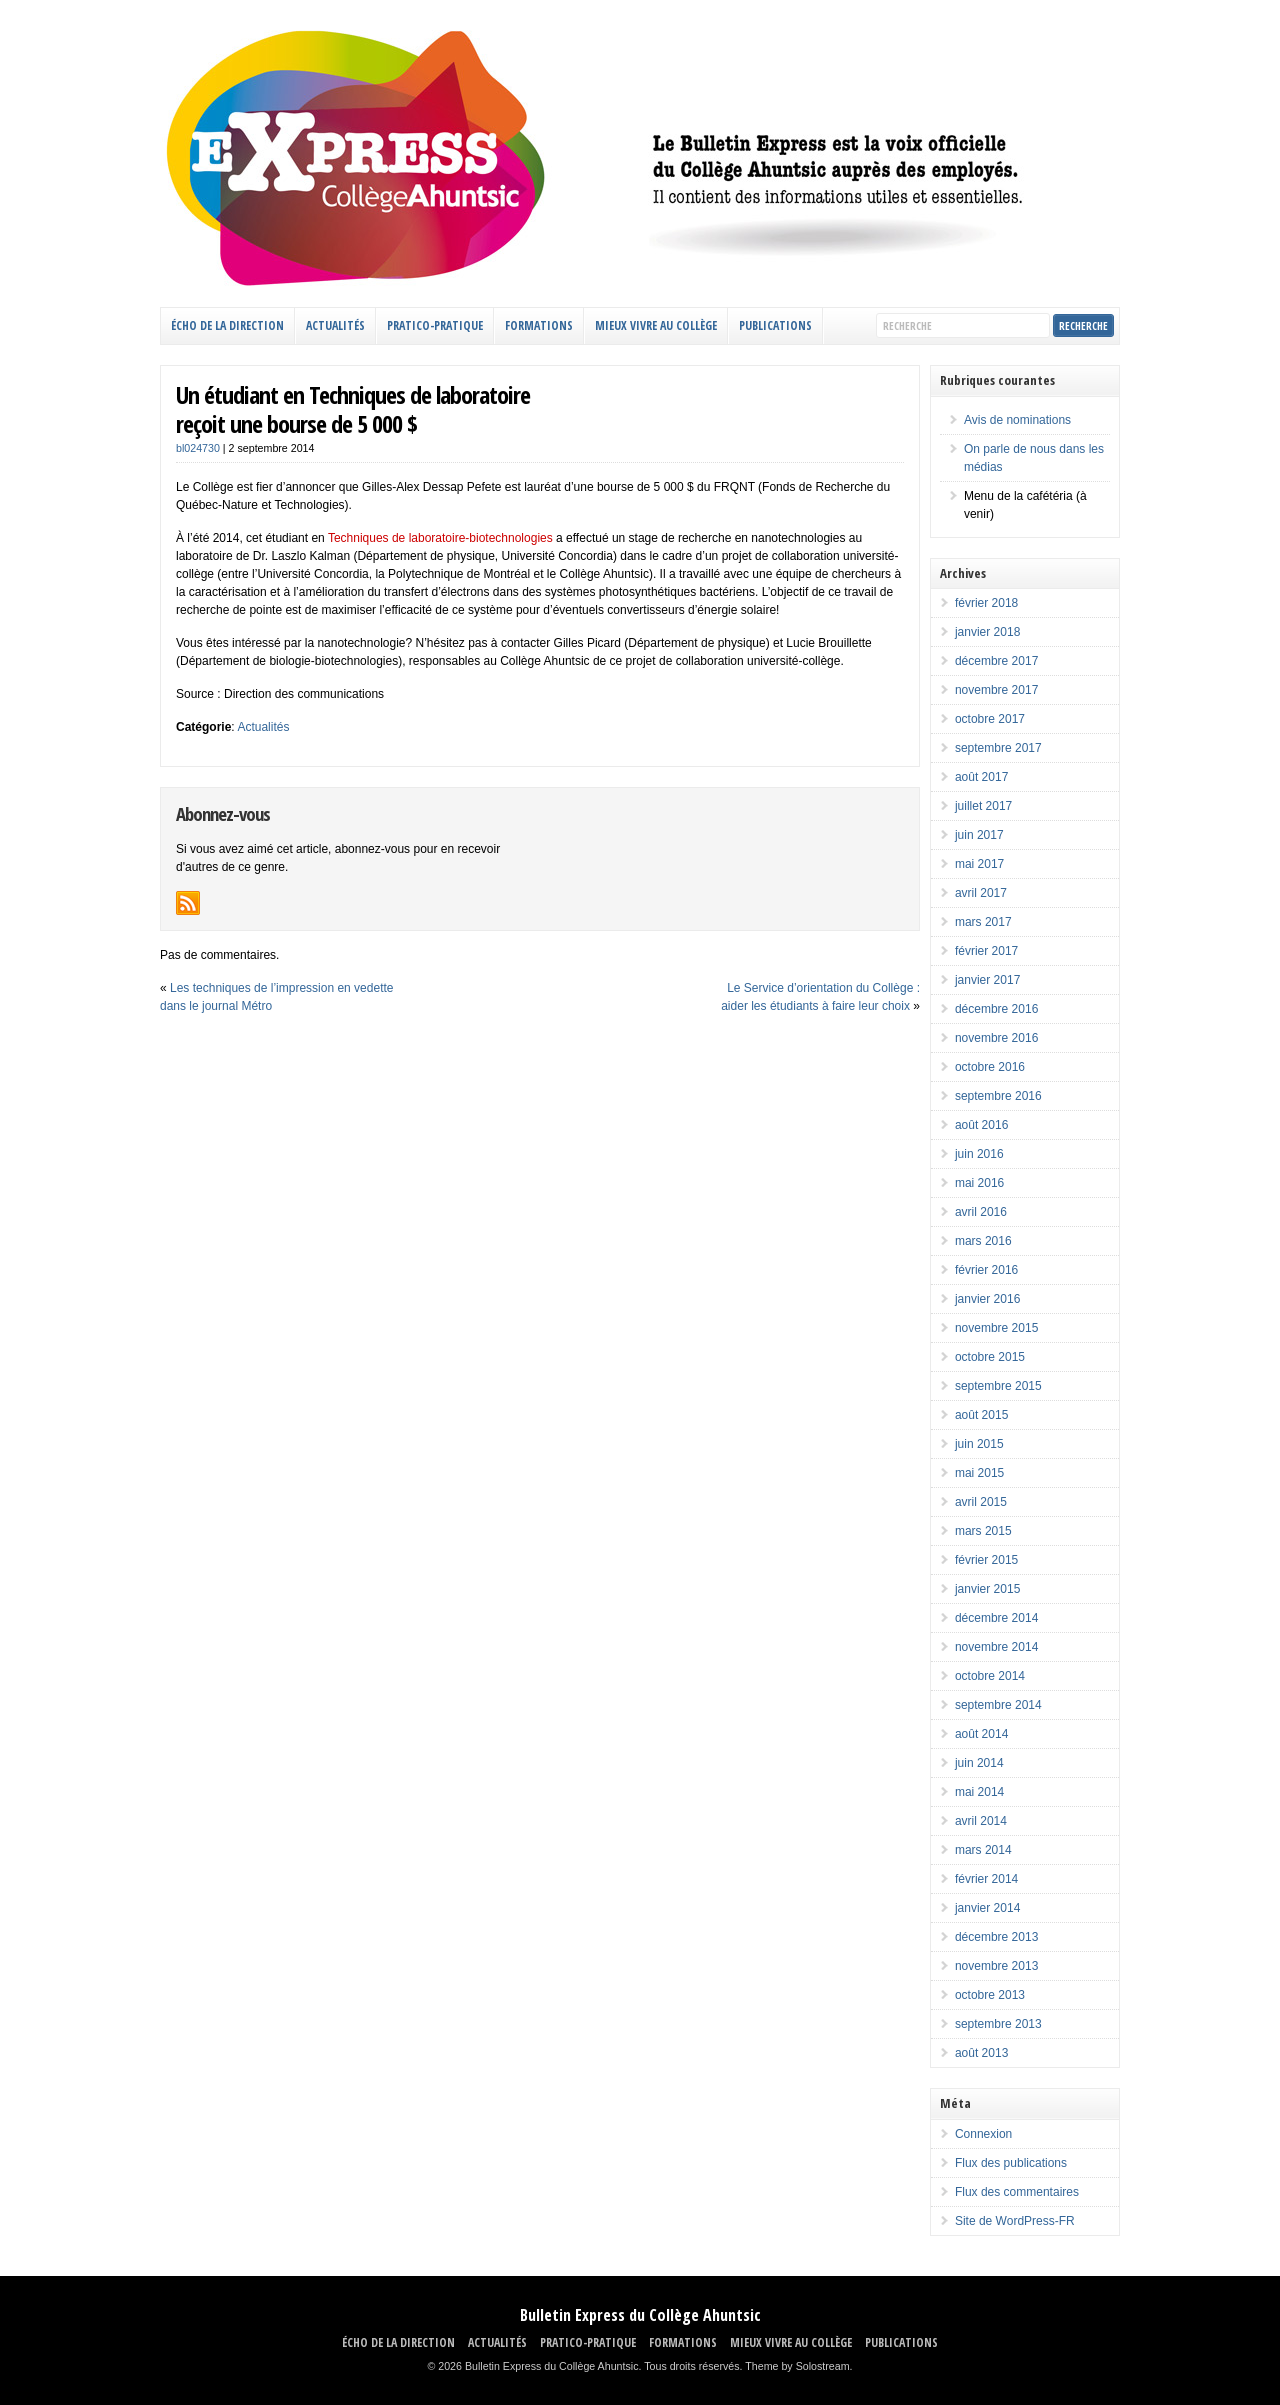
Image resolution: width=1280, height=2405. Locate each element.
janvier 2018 (987, 632)
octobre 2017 (990, 719)
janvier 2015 (987, 1589)
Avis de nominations (1017, 420)
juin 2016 (979, 1154)
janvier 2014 (987, 1908)
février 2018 (986, 603)
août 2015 (981, 1415)
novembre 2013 (996, 1966)
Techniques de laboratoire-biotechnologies (440, 538)
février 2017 (986, 951)
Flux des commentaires (1017, 2192)
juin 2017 (979, 835)
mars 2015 (983, 1531)
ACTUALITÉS (335, 325)
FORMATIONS (539, 325)
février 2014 (986, 1879)
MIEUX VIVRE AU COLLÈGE (656, 325)
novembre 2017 (996, 690)
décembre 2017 (996, 661)
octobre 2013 (990, 1995)
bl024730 (198, 448)
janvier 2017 (987, 980)
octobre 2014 (990, 1676)
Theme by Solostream (797, 2366)
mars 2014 (983, 1850)
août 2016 (981, 1125)
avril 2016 (981, 1212)
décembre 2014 (996, 1618)
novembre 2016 (996, 1038)
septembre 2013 (998, 2024)
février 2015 (986, 1560)
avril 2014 (981, 1821)
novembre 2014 (996, 1647)
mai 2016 (979, 1183)
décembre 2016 (996, 1009)
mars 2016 (983, 1241)
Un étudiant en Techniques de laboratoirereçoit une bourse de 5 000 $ (353, 409)
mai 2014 (979, 1792)
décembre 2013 (996, 1937)
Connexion (983, 2134)
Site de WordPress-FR (1015, 2221)
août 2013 (981, 2053)
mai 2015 (979, 1473)
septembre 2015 (998, 1386)
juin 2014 (979, 1763)
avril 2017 (981, 893)
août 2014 (981, 1734)
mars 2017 (983, 922)
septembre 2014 (998, 1705)
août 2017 (981, 777)
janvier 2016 (987, 1299)
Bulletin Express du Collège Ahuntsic (640, 2315)
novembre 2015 (996, 1328)
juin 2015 (979, 1444)
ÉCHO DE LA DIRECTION (227, 325)
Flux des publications (1011, 2163)
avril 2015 (981, 1502)
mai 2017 (979, 864)
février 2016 (986, 1270)
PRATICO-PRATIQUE (435, 325)
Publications (775, 325)
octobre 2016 (990, 1067)
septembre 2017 (998, 748)
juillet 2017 (983, 806)
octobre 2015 (990, 1357)
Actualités (263, 727)
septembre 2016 (998, 1096)
